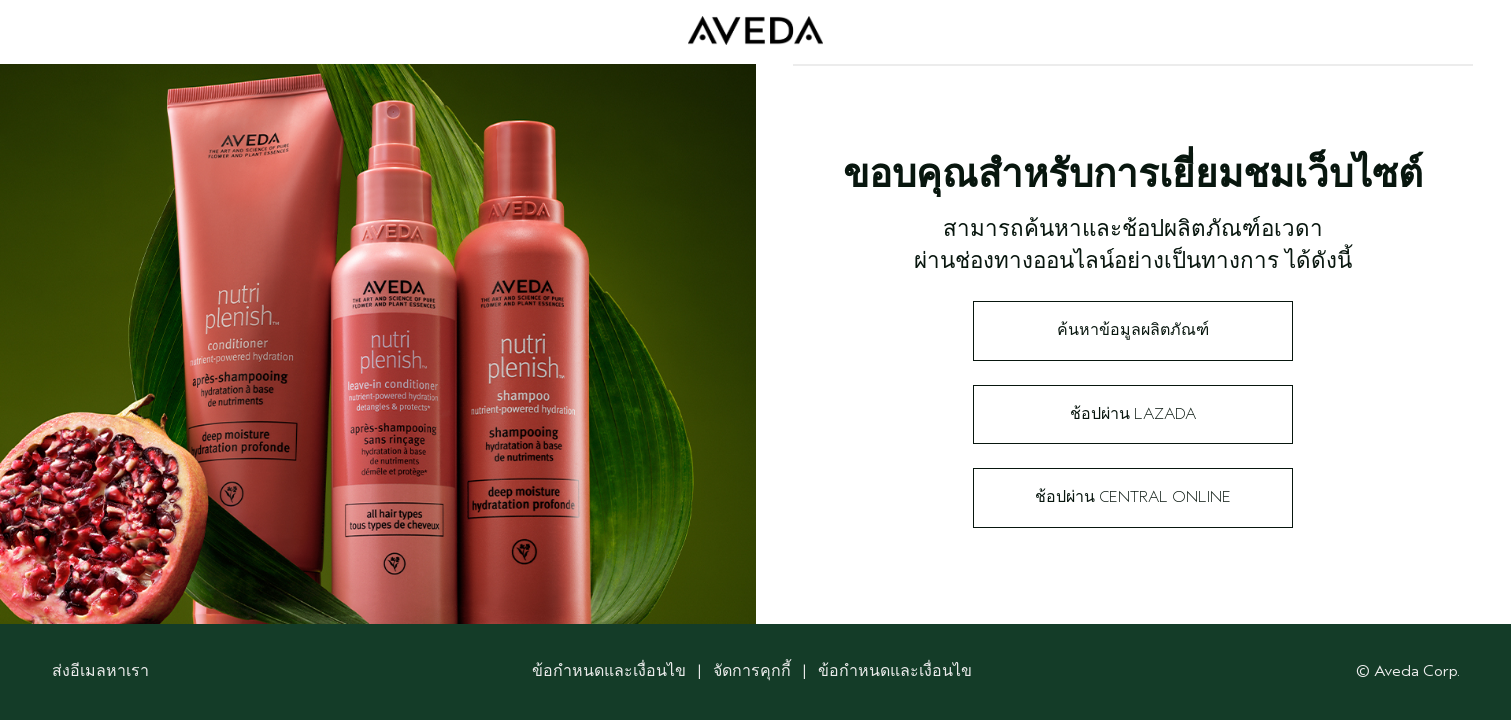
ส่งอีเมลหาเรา (100, 671)
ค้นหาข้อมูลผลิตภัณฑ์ (1133, 330)
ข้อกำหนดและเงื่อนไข (609, 671)
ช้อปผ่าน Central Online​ (1133, 497)
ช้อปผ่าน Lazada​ (1133, 414)
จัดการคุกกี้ (754, 671)
